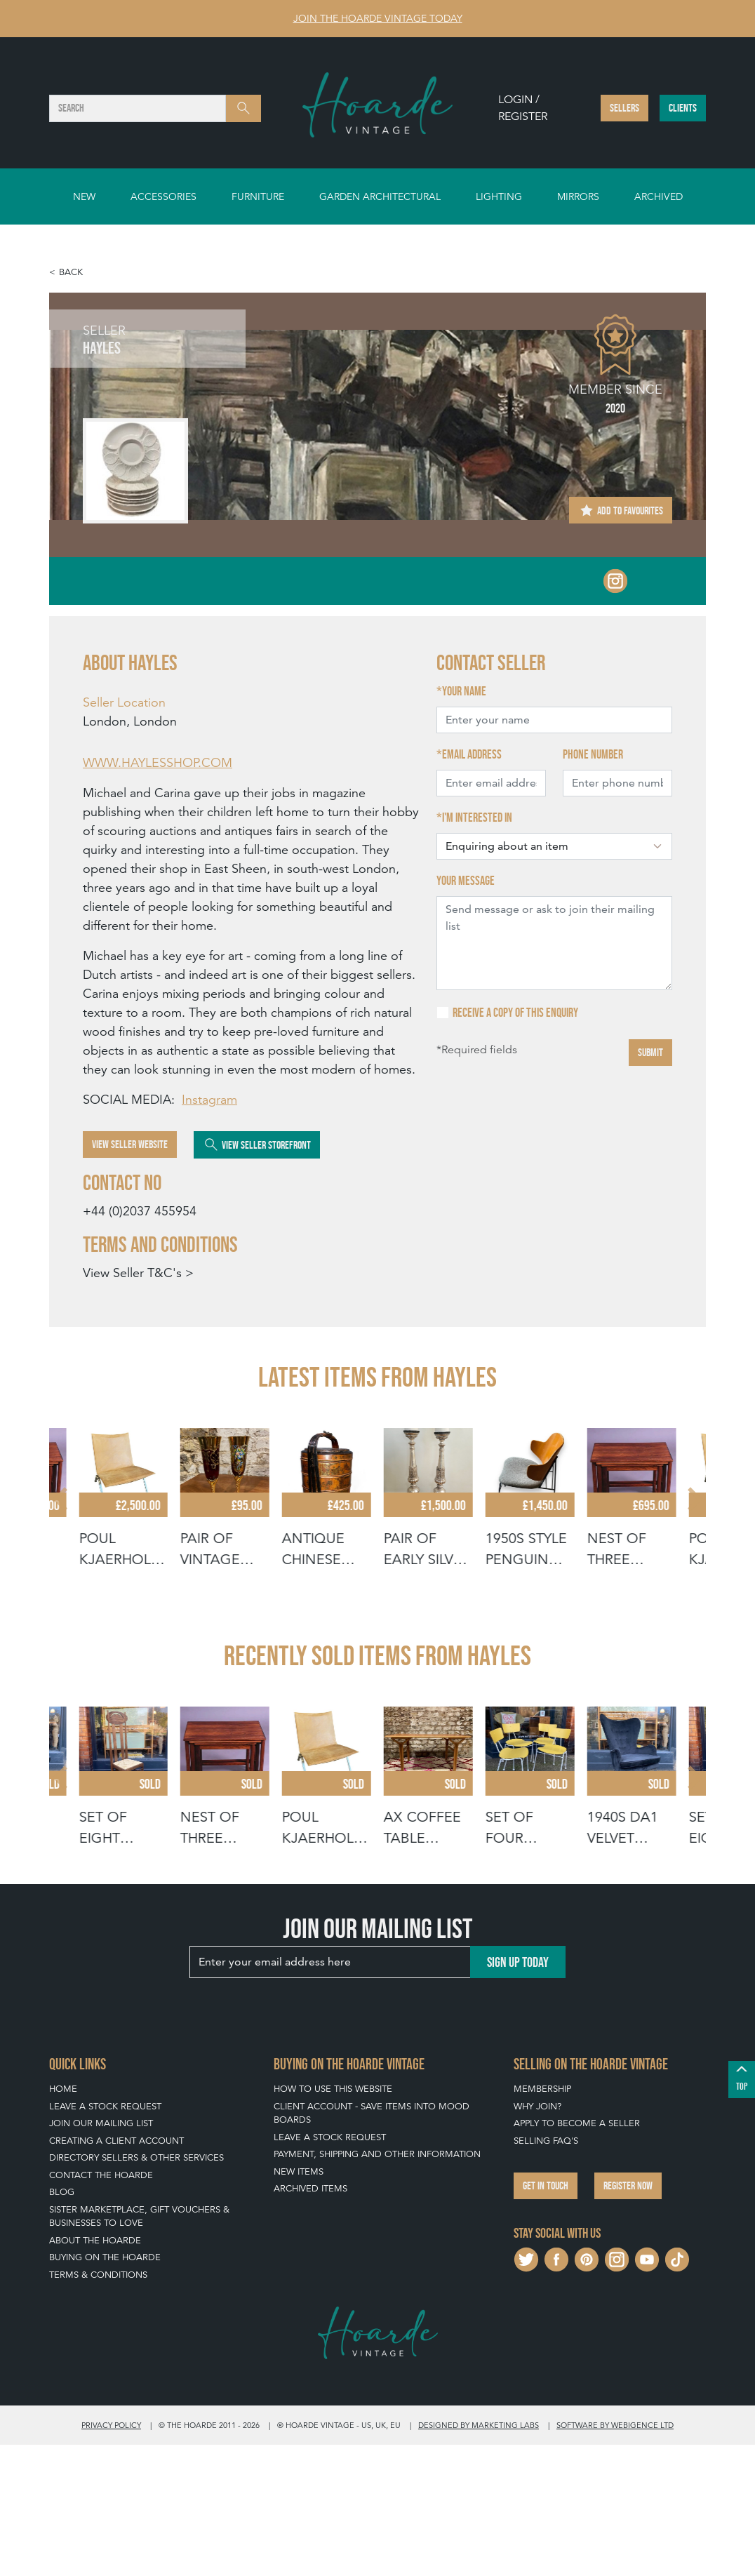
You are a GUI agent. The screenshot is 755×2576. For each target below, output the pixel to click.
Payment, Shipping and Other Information (377, 2286)
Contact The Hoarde (101, 2306)
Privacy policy (111, 2556)
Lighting (499, 196)
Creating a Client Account (116, 2272)
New (84, 196)
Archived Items (310, 2320)
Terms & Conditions (98, 2406)
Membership (542, 2221)
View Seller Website (130, 1144)
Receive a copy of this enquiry (515, 1013)
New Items (298, 2303)
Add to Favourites (620, 510)
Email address (472, 754)
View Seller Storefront (257, 1144)
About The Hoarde (95, 2371)
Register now (628, 2317)
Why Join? (537, 2237)
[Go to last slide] (61, 1531)
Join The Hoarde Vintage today (377, 18)
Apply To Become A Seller (577, 2255)
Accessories (163, 196)
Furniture (258, 196)
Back (71, 272)
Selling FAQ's (546, 2272)
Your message (465, 881)
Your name (464, 691)
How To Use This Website (333, 2221)
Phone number (593, 754)
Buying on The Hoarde (105, 2389)
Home (63, 2221)
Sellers (624, 107)
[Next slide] (693, 1531)
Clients (683, 107)
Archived (658, 196)
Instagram (209, 1099)
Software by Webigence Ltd (615, 2556)
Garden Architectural (380, 196)
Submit (650, 1052)
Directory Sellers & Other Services (136, 2289)
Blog (61, 2324)
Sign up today (518, 2093)
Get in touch (545, 2317)
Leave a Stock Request (105, 2237)
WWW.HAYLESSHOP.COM (157, 762)
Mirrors (578, 196)
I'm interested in (477, 817)
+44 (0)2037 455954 (139, 1211)
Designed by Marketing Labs (478, 2556)
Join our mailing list (101, 2255)
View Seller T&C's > (138, 1272)
